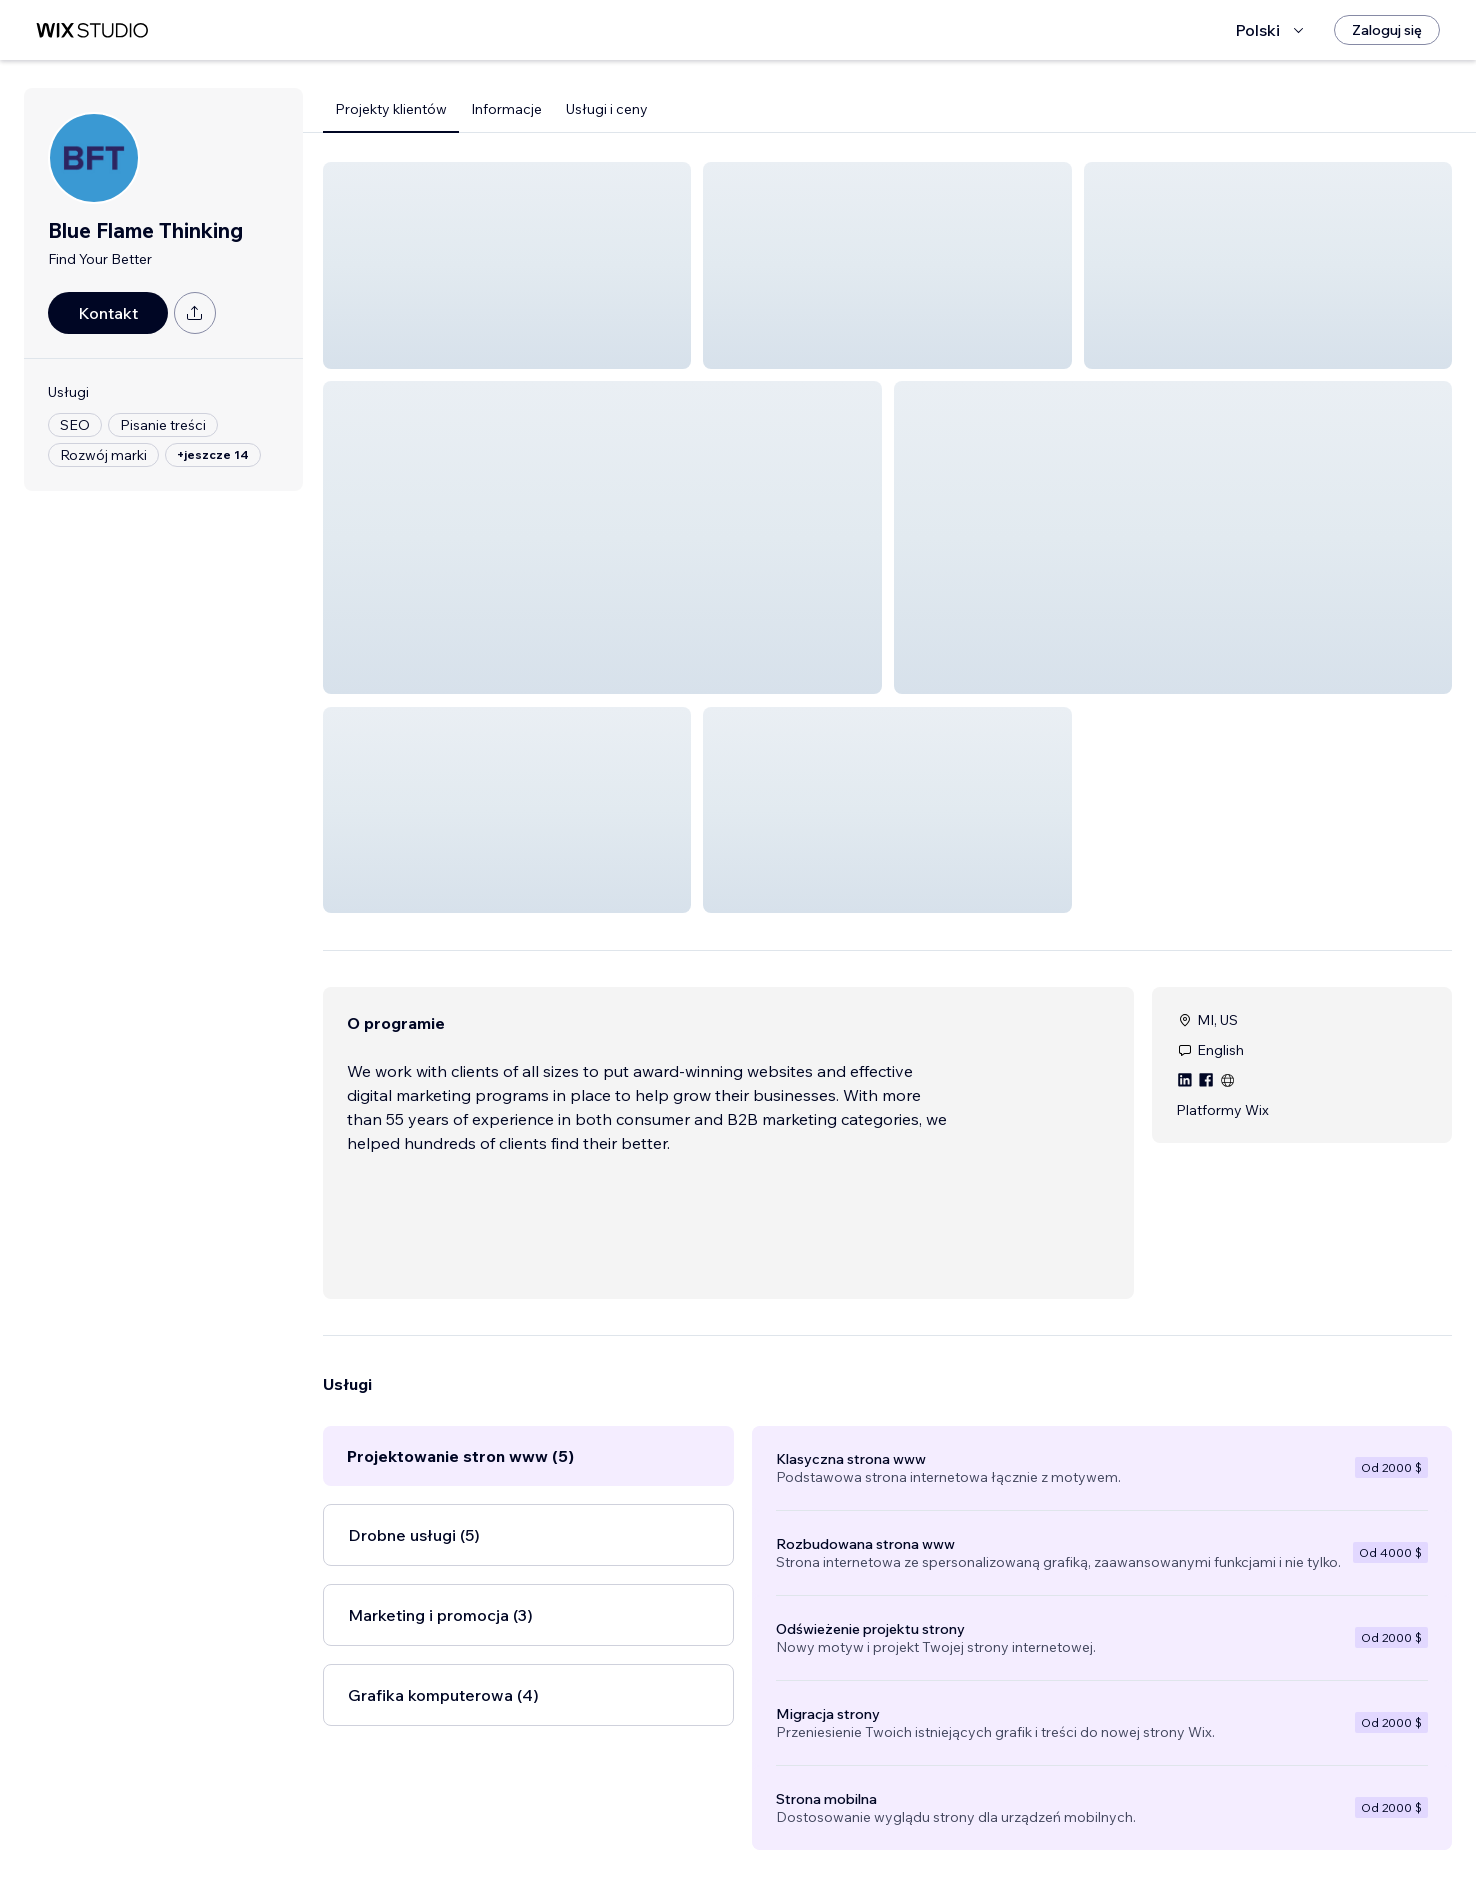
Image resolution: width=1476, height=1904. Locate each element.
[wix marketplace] (92, 30)
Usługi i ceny (607, 109)
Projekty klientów (391, 109)
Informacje (506, 109)
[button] (507, 265)
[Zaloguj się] (1387, 30)
